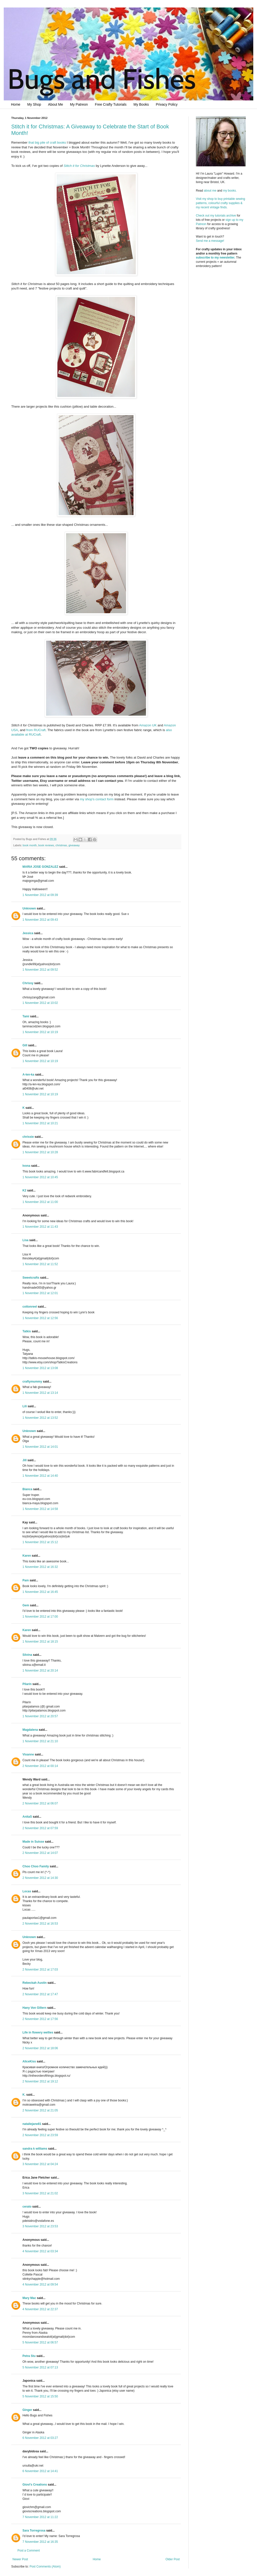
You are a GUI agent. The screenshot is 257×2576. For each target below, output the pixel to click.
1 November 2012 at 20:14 (40, 1670)
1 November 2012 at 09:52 (40, 969)
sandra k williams (34, 2148)
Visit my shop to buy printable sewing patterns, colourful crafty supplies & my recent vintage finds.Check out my (221, 207)
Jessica (27, 933)
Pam (25, 1580)
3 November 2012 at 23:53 (40, 2226)
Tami (25, 1016)
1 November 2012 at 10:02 (40, 1003)
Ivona (26, 1165)
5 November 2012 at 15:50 (40, 2396)
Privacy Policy (166, 104)
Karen (26, 1555)
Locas (26, 1891)
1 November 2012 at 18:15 (40, 1641)
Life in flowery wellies (37, 2032)
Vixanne (28, 1754)
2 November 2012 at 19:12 (40, 2081)
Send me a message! (210, 241)
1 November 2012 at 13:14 (40, 1393)
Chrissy (27, 983)
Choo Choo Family (35, 1866)
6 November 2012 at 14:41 (40, 2471)
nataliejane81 (31, 2124)
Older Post (172, 2559)
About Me (55, 104)
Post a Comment (28, 2550)
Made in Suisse (33, 1841)
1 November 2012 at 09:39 (40, 895)
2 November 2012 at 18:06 (40, 2048)
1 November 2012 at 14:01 (40, 1446)
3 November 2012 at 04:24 (40, 2164)
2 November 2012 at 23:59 (40, 2135)
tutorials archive (225, 215)
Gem (25, 1605)
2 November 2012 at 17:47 (40, 1994)
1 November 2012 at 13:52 (40, 1418)
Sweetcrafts (30, 1277)
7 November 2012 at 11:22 (40, 2517)
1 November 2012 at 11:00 (40, 1202)
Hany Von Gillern (34, 2007)
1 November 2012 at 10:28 (40, 1152)
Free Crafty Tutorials (111, 104)
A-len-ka (28, 1074)
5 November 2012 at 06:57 (40, 2342)
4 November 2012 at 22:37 (40, 2309)
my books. (230, 190)
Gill (24, 1045)
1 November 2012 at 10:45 (40, 1177)
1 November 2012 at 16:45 (40, 1592)
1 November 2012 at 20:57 (40, 1716)
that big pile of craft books (47, 142)
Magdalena (30, 1729)
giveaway (74, 845)
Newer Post (20, 2559)
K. (23, 2094)
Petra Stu (29, 2356)
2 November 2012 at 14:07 (40, 1853)
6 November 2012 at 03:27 (40, 2438)
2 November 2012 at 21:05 (40, 2110)
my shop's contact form (97, 799)
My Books (141, 104)
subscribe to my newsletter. (215, 257)
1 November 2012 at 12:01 (40, 1293)
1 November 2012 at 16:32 (40, 1567)
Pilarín (27, 1684)
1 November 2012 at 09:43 (40, 919)
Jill (24, 1460)
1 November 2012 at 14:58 (40, 1509)
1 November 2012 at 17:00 (40, 1616)
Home (15, 104)
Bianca (27, 1489)
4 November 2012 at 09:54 (40, 2284)
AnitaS (27, 1816)
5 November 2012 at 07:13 (40, 2367)
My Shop (34, 104)
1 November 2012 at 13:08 (40, 1368)
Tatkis (26, 1331)
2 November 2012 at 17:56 (40, 2019)
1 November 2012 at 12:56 (40, 1318)
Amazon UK (147, 725)
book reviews (46, 845)
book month (30, 845)
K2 (24, 1190)
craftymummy (32, 1381)
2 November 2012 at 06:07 (40, 1803)
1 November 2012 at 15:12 (40, 1542)
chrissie (28, 1137)
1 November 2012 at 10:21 (40, 1123)
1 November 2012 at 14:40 (40, 1475)
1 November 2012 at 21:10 (40, 1741)
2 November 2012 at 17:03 (40, 1969)
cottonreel (29, 1306)
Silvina (27, 1655)
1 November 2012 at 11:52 (40, 1264)
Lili (24, 1406)
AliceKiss (29, 2061)
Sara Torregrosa (33, 2530)
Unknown (29, 908)
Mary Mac (29, 2298)
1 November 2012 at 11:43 (40, 1226)
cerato (26, 2206)
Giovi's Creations (34, 2484)
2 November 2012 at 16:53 (40, 1923)
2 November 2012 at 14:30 (40, 1878)
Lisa (25, 1240)
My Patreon (79, 104)
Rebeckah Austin (34, 1983)
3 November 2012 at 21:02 (40, 2193)
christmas (61, 845)
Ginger (27, 2410)
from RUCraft (36, 730)
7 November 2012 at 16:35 (40, 2542)
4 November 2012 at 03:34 (40, 2251)
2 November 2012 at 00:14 (40, 1766)
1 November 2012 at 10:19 (40, 1032)
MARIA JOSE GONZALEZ (40, 866)
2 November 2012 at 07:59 (40, 1828)
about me (210, 190)
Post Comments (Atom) (45, 2566)
